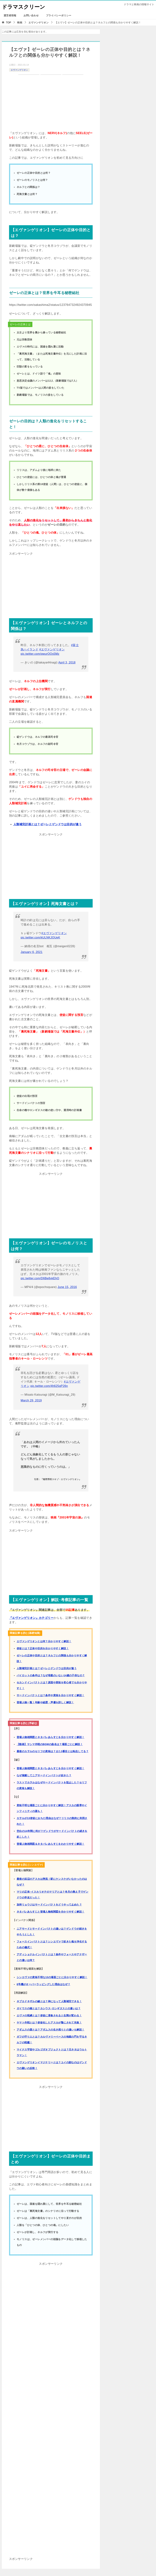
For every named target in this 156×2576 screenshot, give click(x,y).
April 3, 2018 (66, 662)
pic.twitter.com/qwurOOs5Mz (40, 653)
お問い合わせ (31, 15)
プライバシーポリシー (58, 15)
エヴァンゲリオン (19, 70)
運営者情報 (10, 15)
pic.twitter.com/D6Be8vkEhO (40, 1278)
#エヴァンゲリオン (52, 649)
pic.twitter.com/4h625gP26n (49, 1385)
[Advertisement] (51, 582)
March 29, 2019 (31, 1400)
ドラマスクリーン (24, 6)
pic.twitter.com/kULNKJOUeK (40, 937)
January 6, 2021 (32, 952)
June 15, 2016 (67, 1287)
